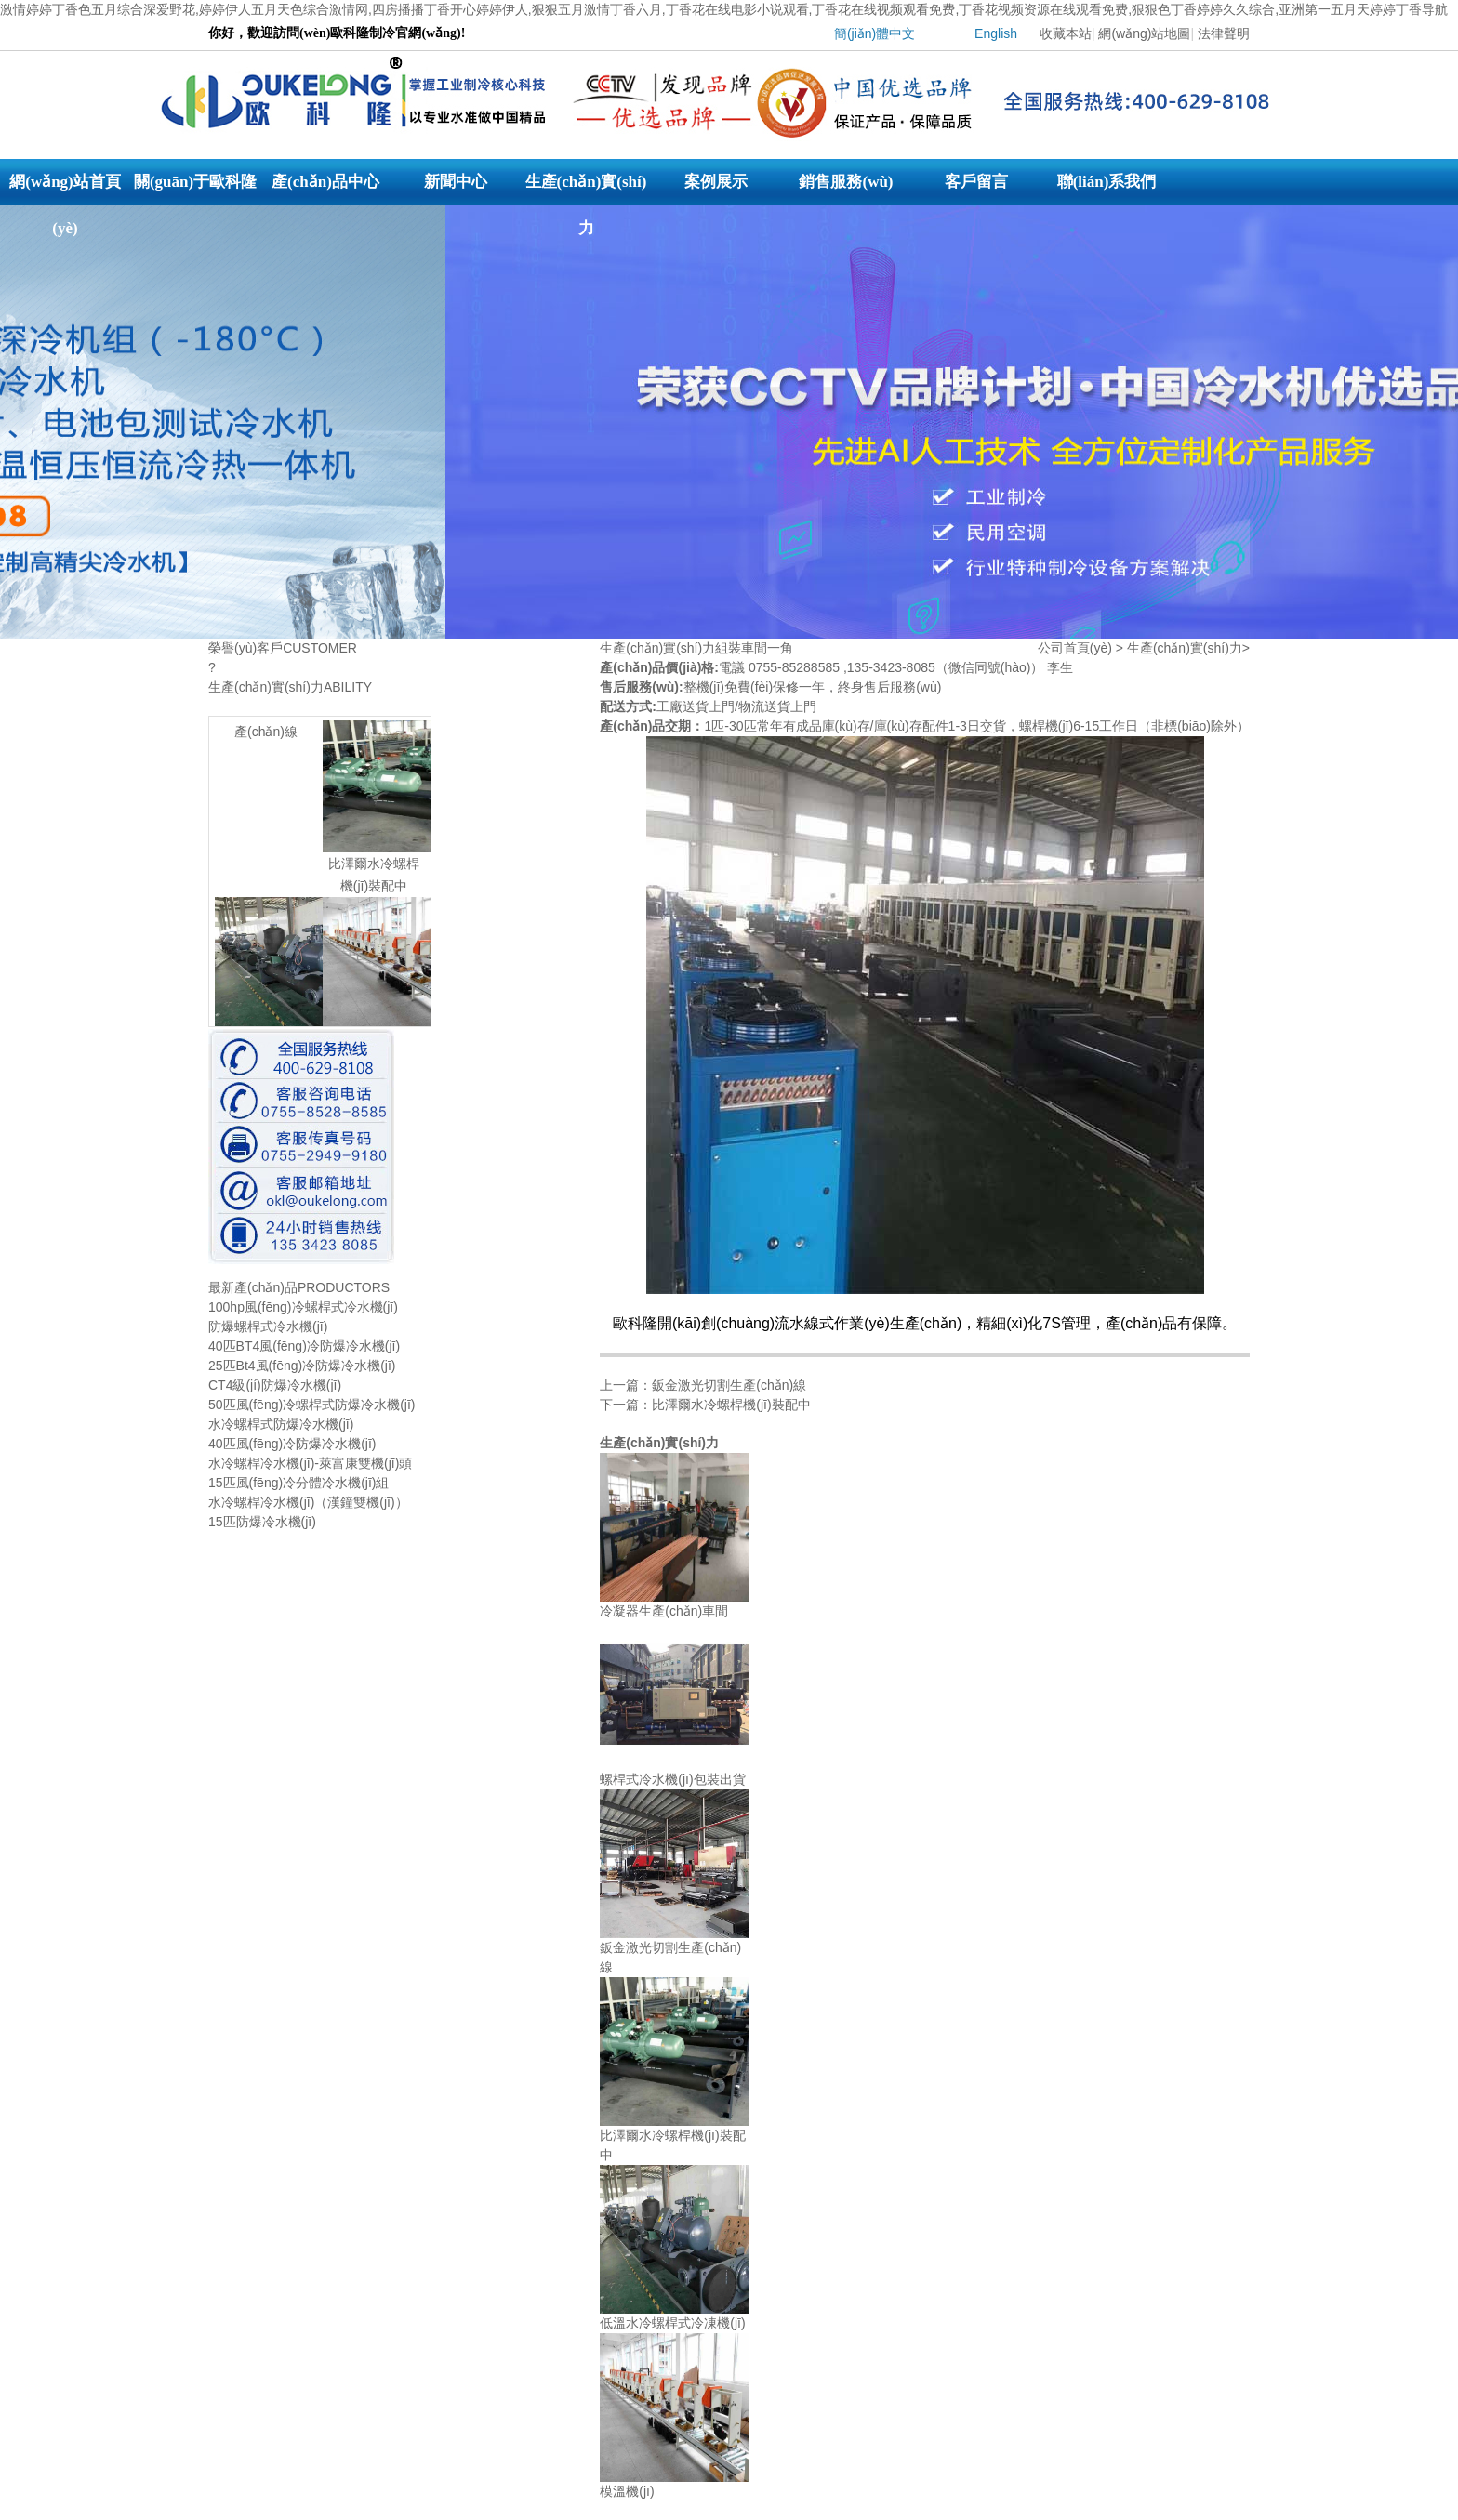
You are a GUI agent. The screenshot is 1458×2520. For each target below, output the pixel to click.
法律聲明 (1224, 33)
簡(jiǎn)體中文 (874, 33)
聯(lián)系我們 (1107, 182)
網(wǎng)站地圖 (1144, 33)
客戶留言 (976, 182)
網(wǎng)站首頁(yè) (65, 189)
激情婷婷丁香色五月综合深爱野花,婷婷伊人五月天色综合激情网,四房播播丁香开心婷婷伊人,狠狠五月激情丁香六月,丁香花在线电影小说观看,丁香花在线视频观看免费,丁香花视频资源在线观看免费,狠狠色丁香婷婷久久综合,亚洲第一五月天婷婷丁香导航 (724, 9)
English (995, 33)
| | (1023, 38)
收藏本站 (1066, 33)
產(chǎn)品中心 (325, 182)
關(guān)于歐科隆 (195, 182)
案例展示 (716, 182)
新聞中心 (455, 182)
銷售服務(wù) (846, 182)
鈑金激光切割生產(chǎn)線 (729, 1385)
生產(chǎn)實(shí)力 (586, 189)
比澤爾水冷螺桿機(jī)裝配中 (731, 1404)
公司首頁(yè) (1075, 647)
